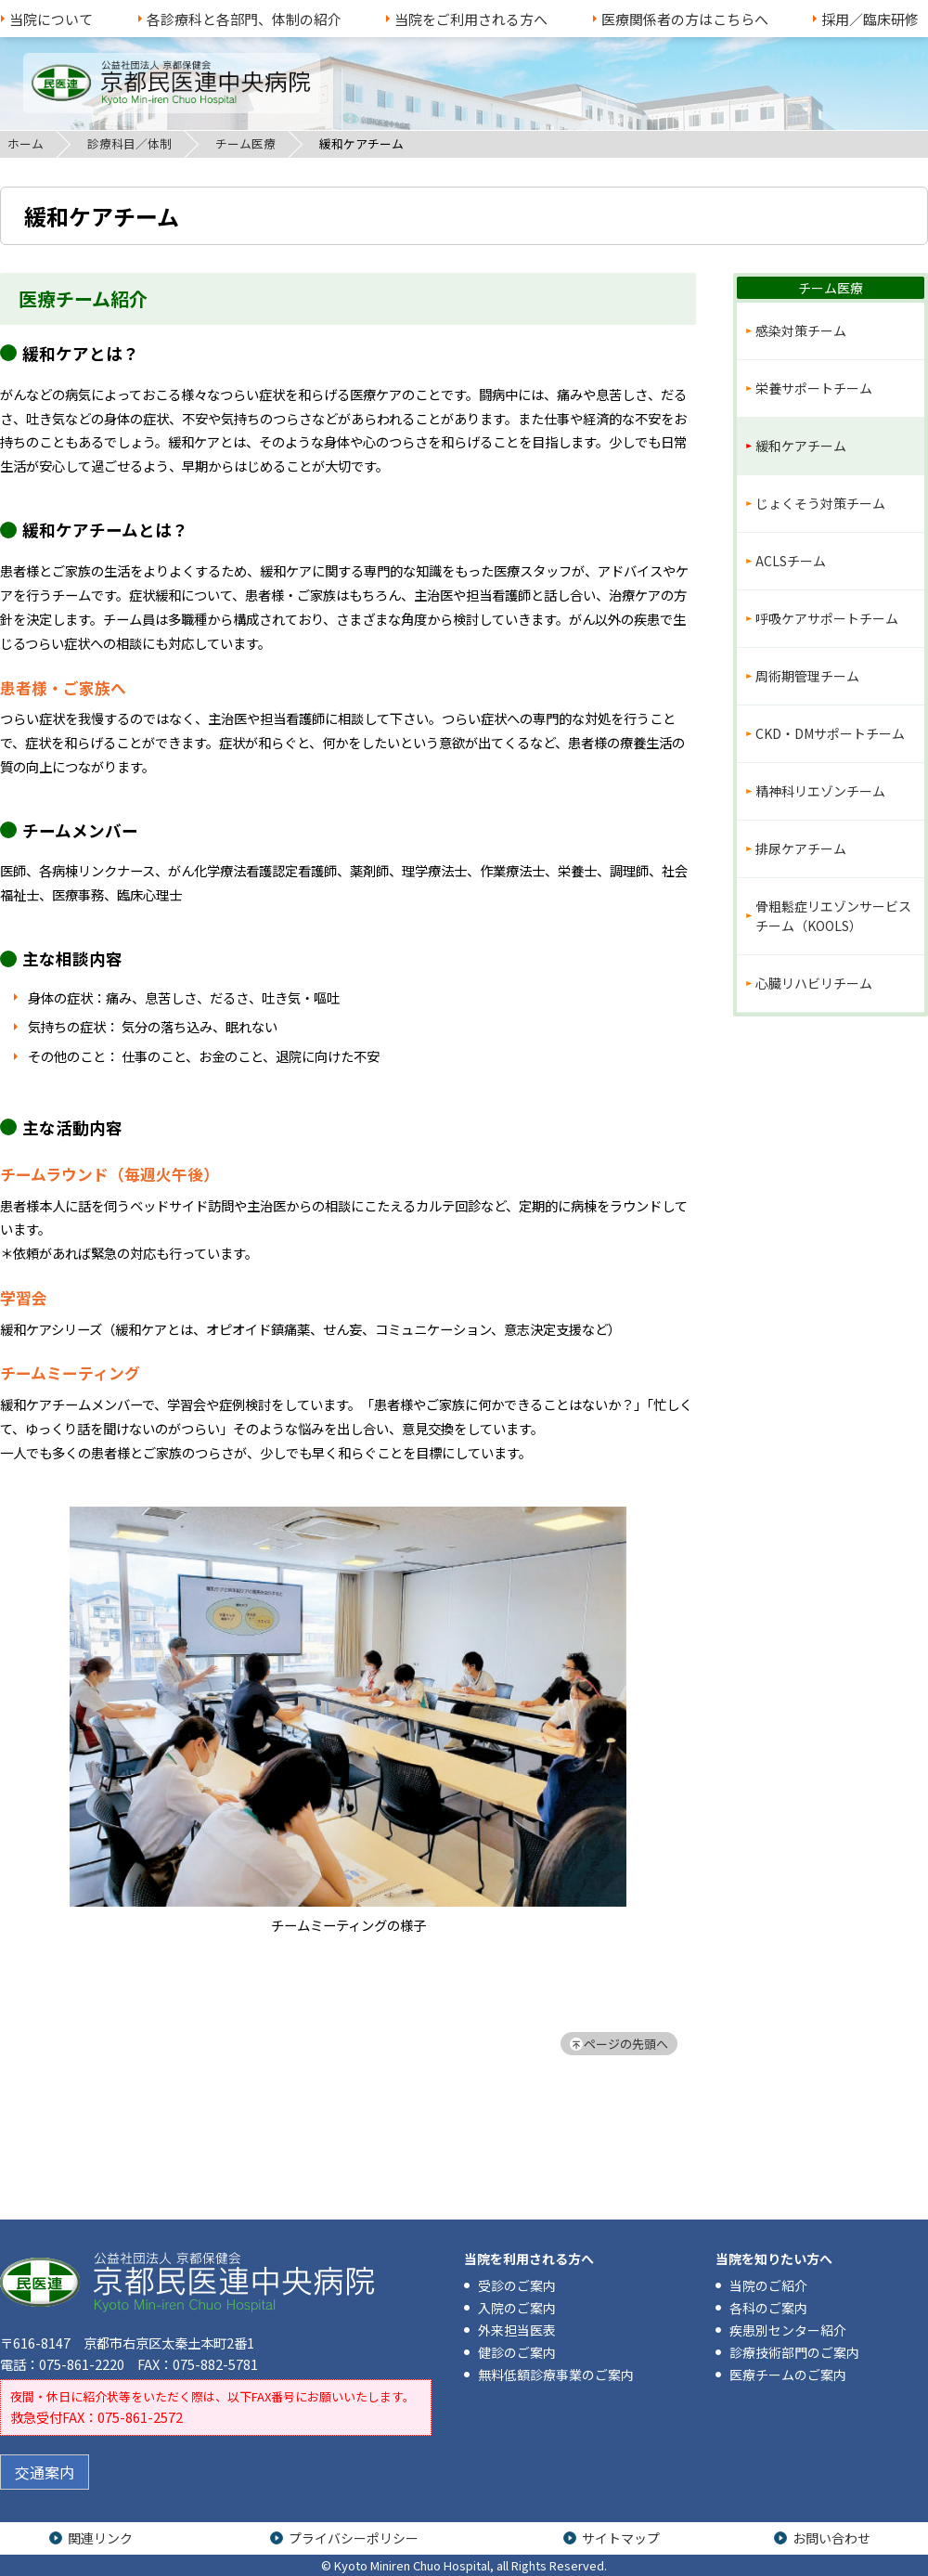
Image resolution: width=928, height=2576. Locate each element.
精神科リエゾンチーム (820, 791)
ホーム (25, 143)
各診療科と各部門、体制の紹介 (244, 19)
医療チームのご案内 (787, 2374)
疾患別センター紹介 (787, 2330)
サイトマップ (621, 2538)
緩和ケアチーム (800, 445)
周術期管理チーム (807, 676)
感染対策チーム (800, 330)
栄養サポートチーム (813, 388)
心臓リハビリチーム (813, 983)
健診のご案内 (517, 2352)
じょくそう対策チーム (820, 503)
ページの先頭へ (626, 2043)
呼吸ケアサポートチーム (826, 618)
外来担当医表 (517, 2330)
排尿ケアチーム (800, 848)
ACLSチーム (790, 560)
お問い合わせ (831, 2538)
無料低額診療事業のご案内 (556, 2374)
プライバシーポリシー (354, 2538)
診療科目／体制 (129, 143)
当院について (51, 19)
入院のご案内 (517, 2307)
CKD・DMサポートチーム (830, 733)
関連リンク (100, 2538)
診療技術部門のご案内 (794, 2352)
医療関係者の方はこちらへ (684, 19)
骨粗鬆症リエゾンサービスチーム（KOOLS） (833, 916)
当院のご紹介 (768, 2285)
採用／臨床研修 (870, 19)
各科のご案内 (768, 2307)
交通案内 (44, 2472)
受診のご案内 (517, 2285)
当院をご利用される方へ (471, 19)
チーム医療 (245, 143)
